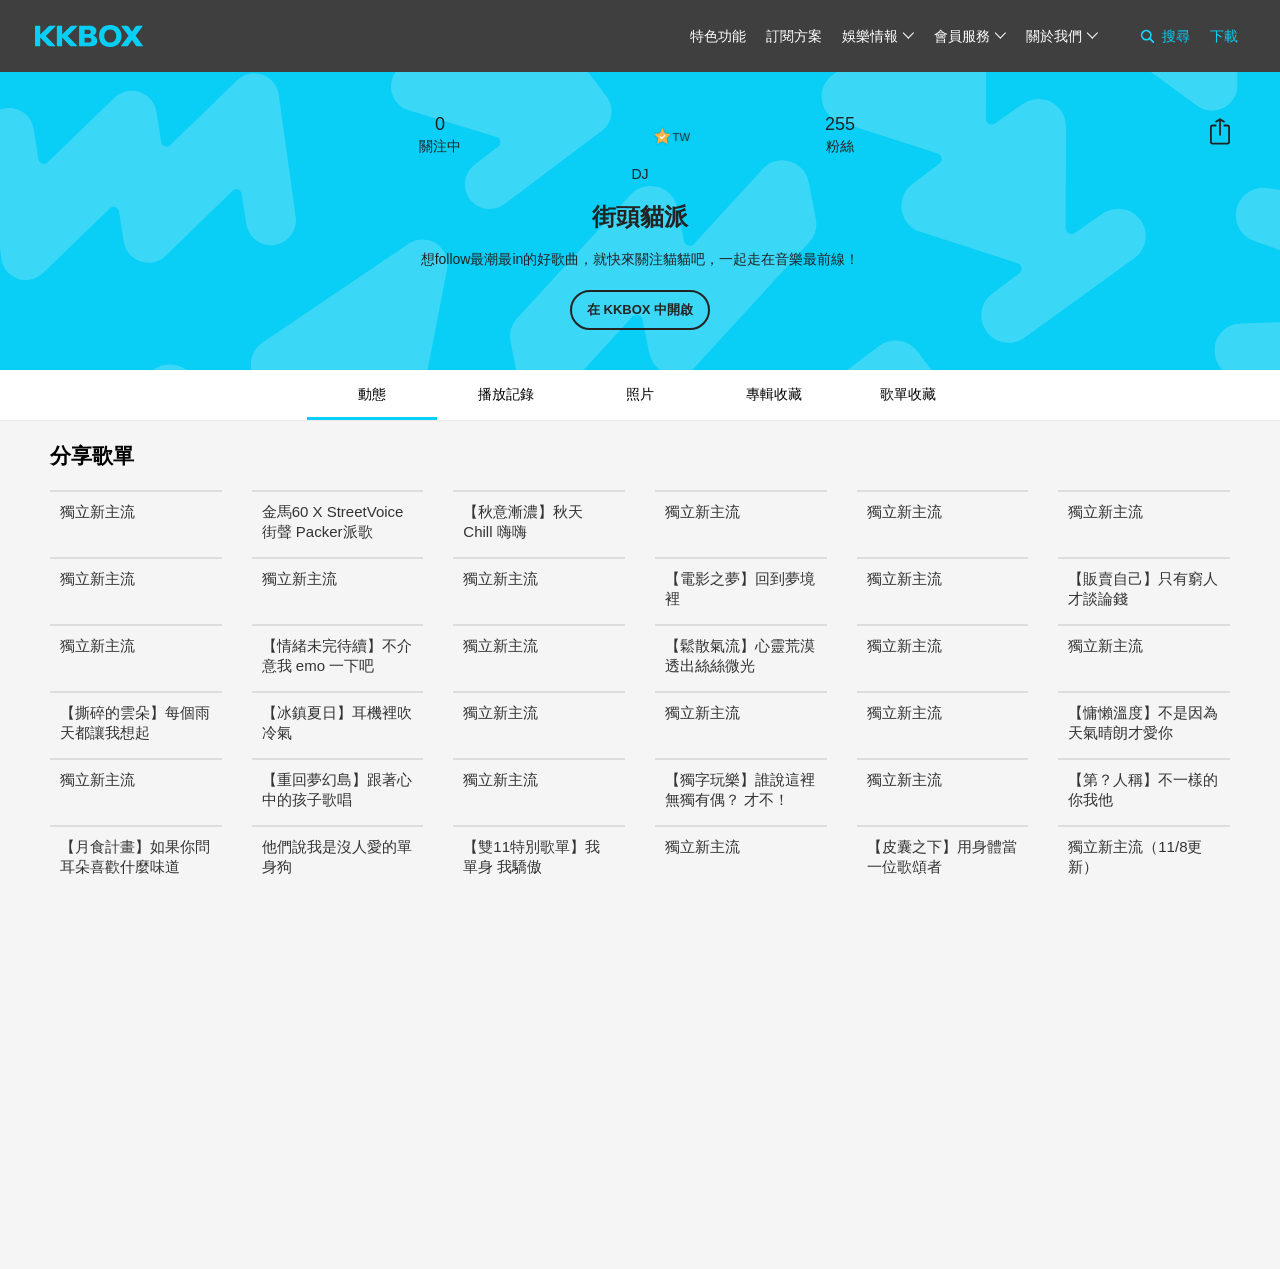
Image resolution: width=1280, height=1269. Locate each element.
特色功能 (718, 36)
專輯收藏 (774, 394)
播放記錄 (506, 394)
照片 (640, 394)
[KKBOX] (89, 36)
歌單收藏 (908, 394)
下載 (1224, 36)
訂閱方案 (794, 36)
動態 (372, 394)
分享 (1220, 132)
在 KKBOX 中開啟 (640, 309)
